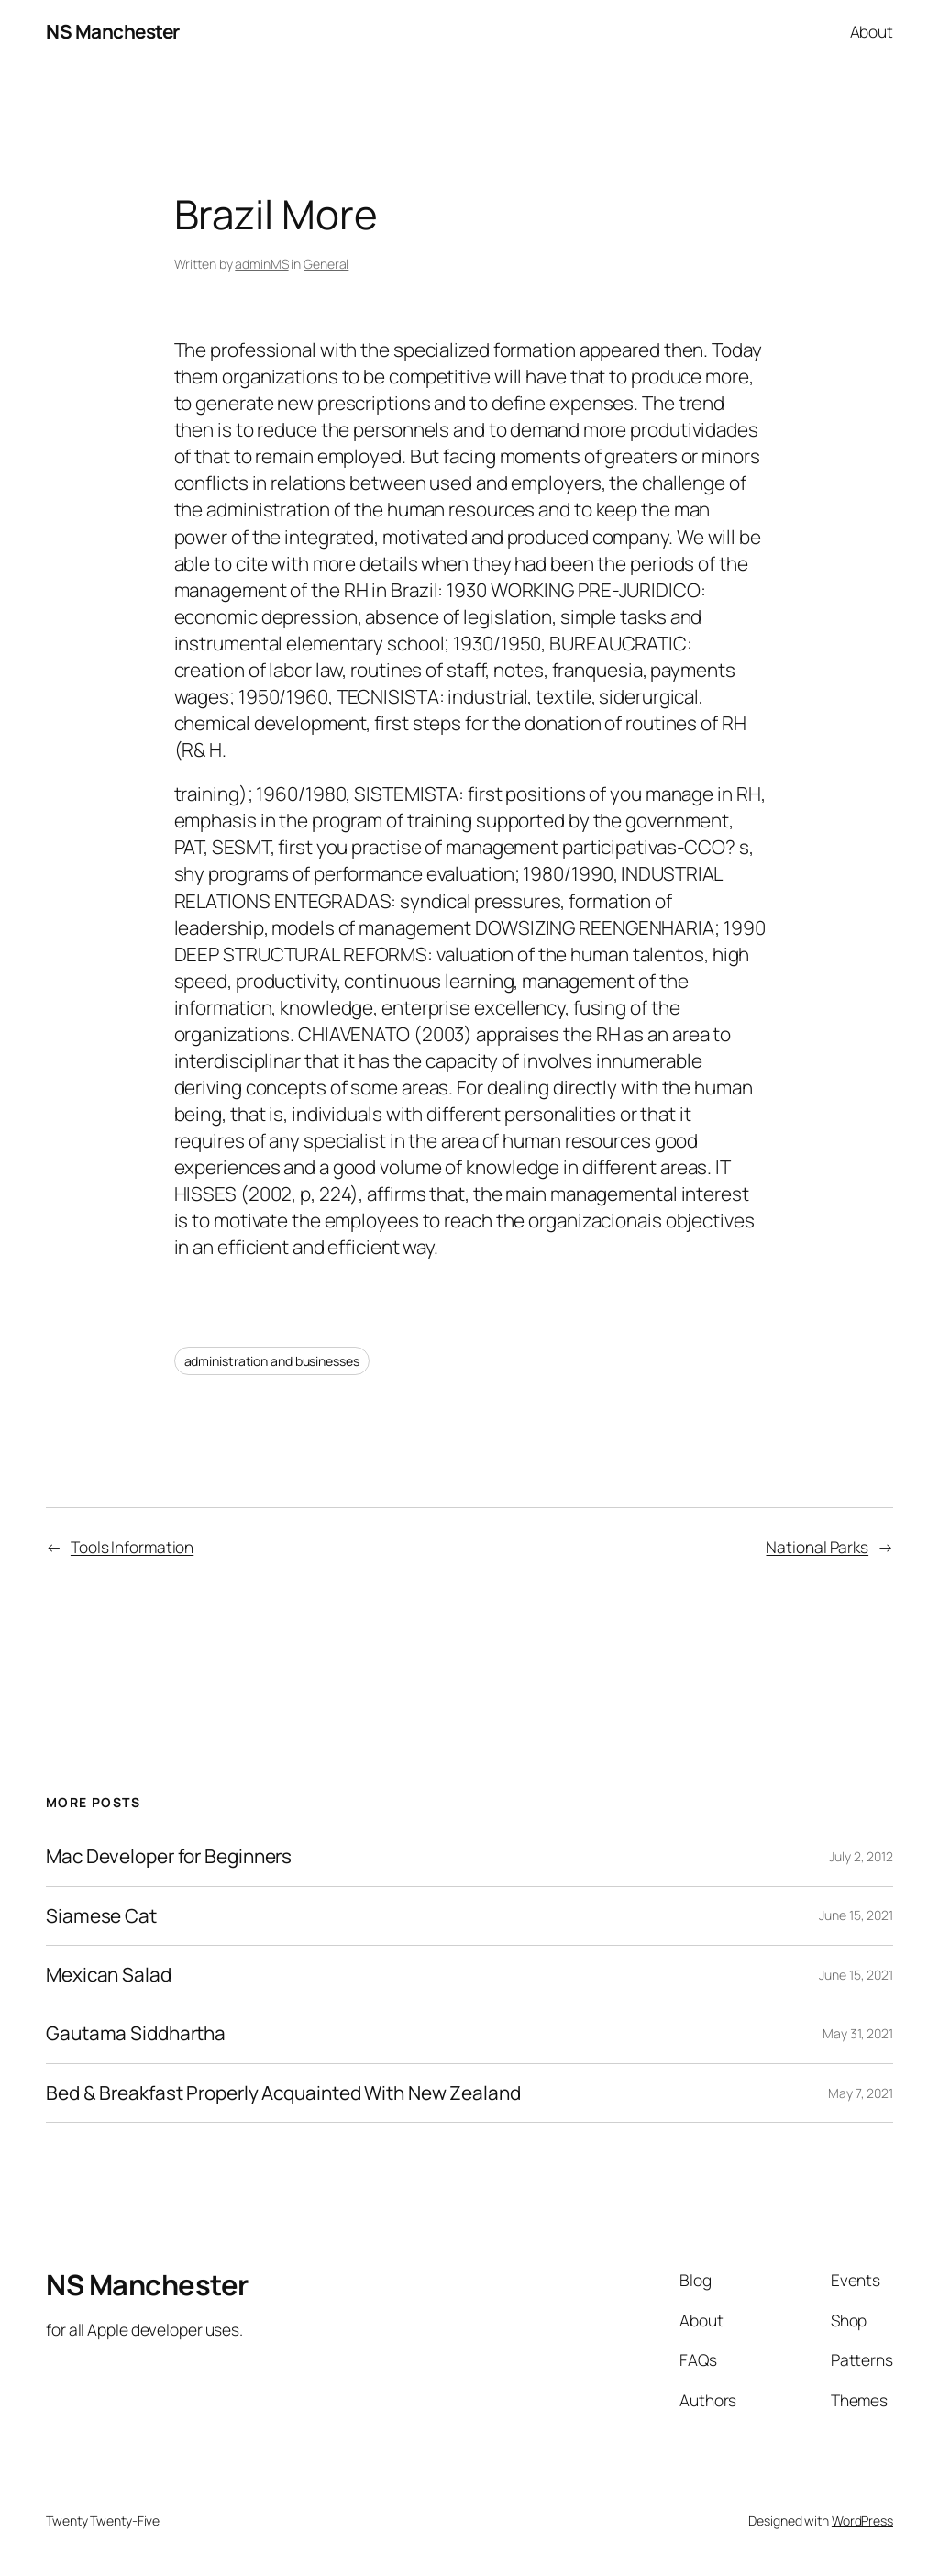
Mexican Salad (108, 1974)
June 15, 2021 (856, 1915)
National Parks (817, 1547)
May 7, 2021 (860, 2093)
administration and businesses (271, 1361)
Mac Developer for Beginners (169, 1856)
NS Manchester (113, 31)
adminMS (261, 263)
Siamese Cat (101, 1915)
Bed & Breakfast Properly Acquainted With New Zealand (283, 2093)
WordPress (862, 2520)
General (326, 263)
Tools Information (132, 1547)
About (872, 31)
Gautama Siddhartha (136, 2033)
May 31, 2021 (858, 2033)
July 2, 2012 (861, 1856)
